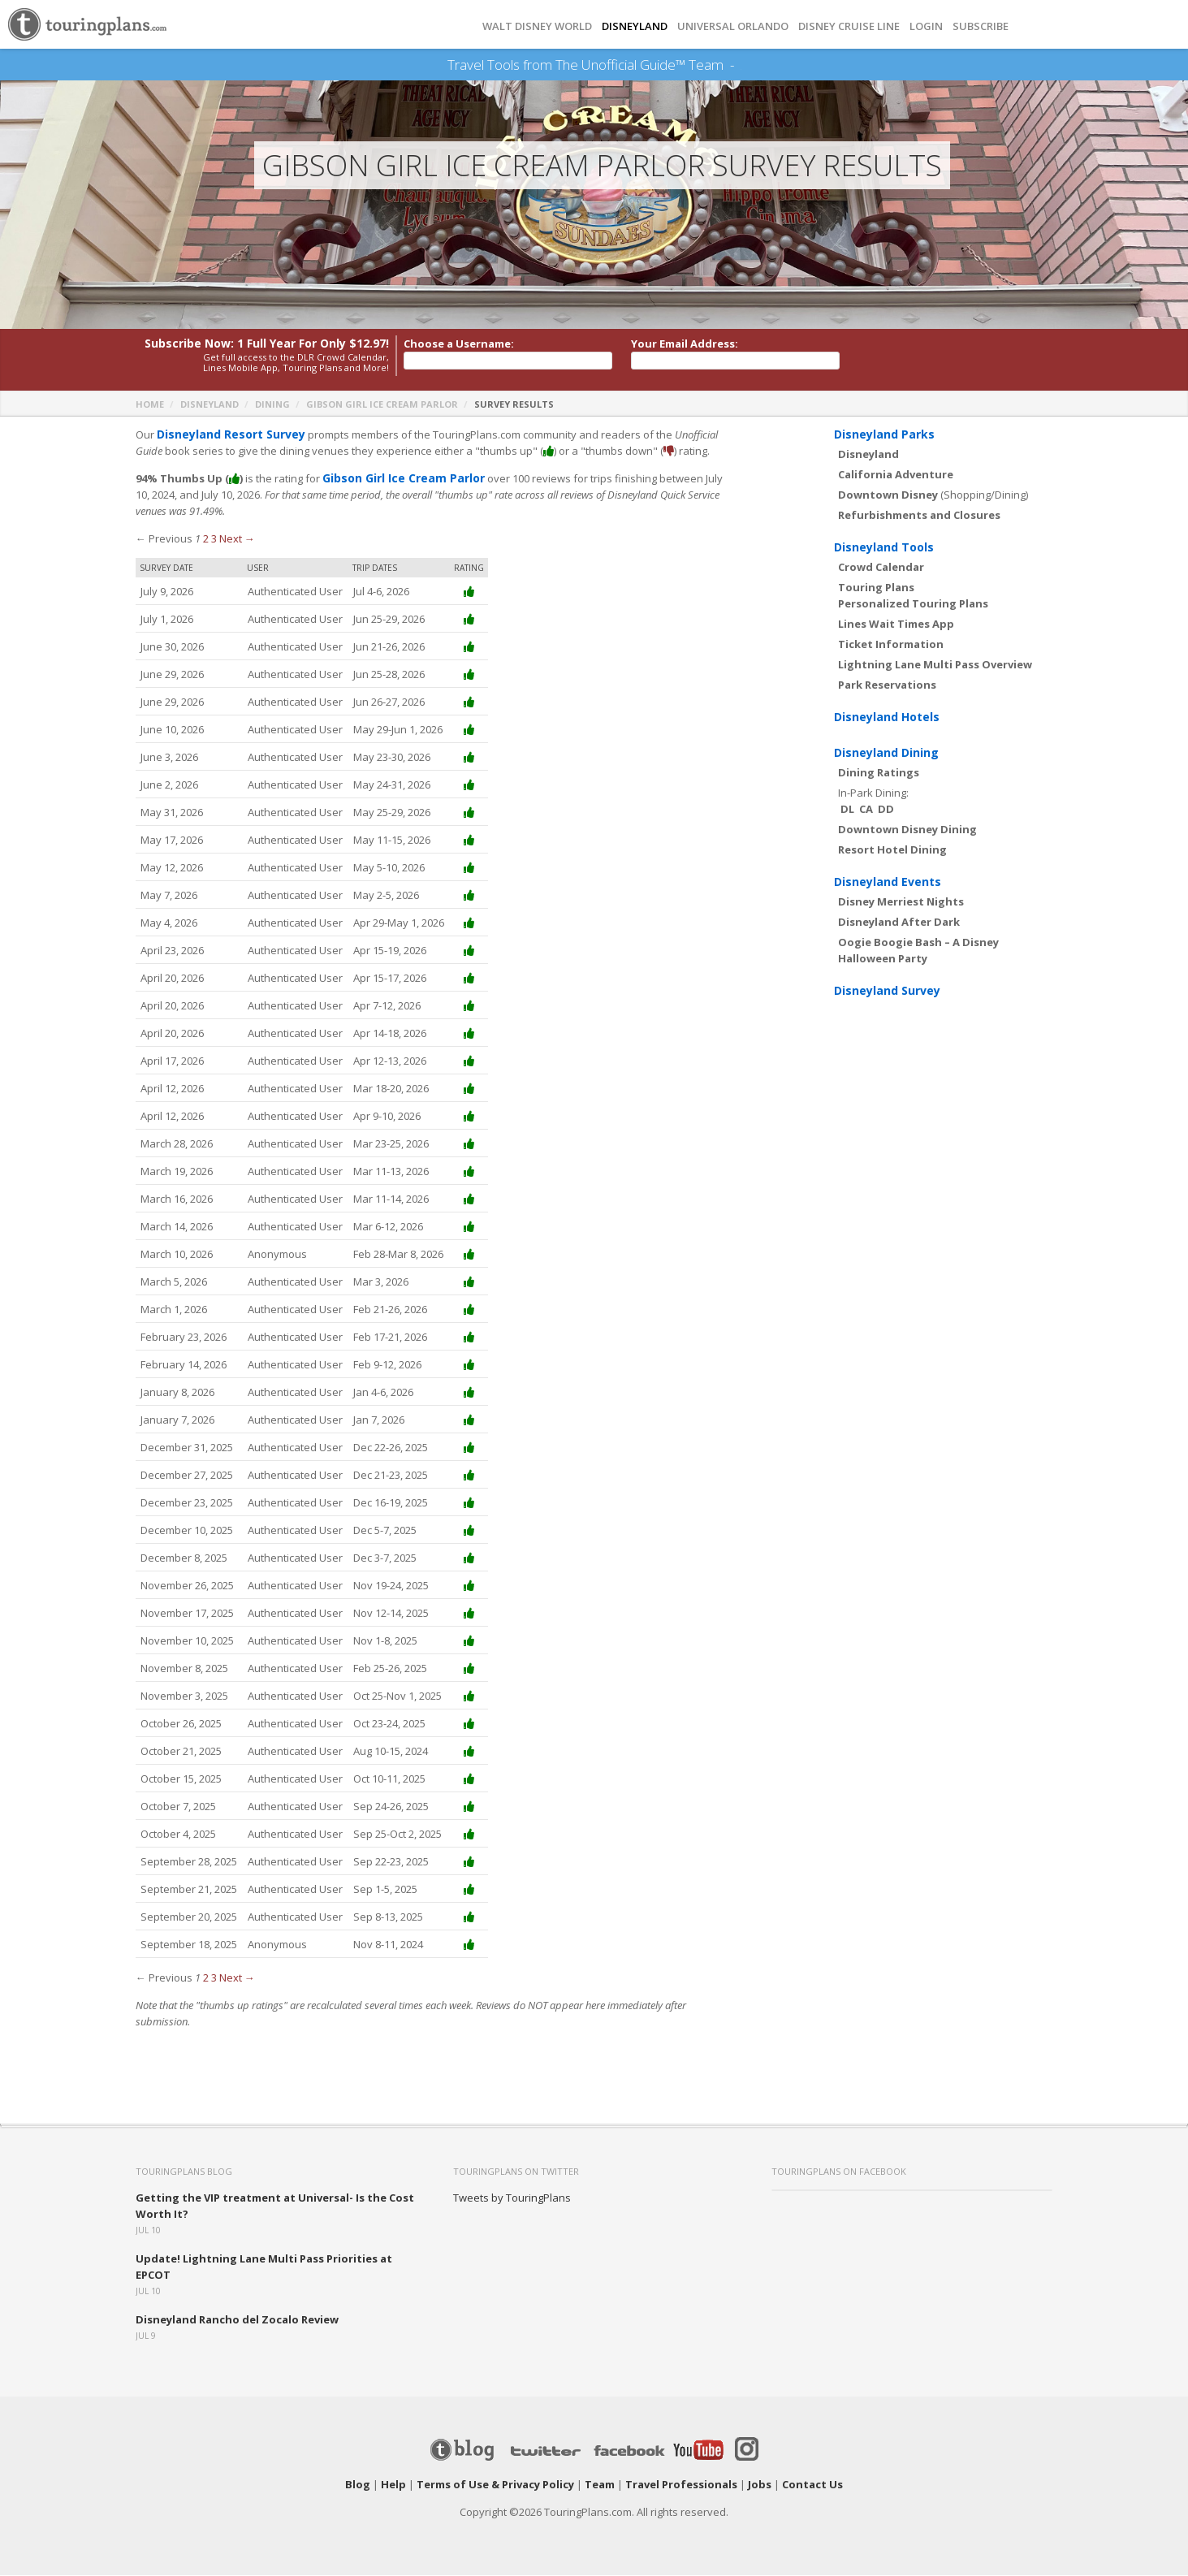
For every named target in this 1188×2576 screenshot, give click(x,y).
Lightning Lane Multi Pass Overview (935, 665)
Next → (237, 539)
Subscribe (981, 26)
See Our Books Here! (741, 65)
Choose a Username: (459, 344)
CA (866, 809)
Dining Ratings (878, 773)
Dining (272, 405)
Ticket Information (891, 645)
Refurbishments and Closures (919, 515)
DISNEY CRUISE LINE (849, 26)
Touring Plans (876, 588)
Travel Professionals (681, 2485)
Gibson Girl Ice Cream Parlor (382, 405)
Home (150, 405)
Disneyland (209, 405)
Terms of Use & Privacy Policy (495, 2485)
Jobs (759, 2485)
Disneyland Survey (887, 991)
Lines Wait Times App (896, 624)
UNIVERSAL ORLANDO (732, 26)
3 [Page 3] (214, 539)
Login (926, 26)
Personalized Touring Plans (913, 604)
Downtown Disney (888, 495)
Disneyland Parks (884, 435)
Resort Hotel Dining (892, 850)
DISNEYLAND (634, 26)
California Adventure (895, 475)
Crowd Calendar (881, 567)
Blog (357, 2485)
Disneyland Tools (884, 547)
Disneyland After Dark (899, 922)
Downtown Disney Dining (907, 830)
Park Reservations (887, 685)
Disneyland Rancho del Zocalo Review (237, 2320)
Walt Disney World (537, 26)
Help (393, 2485)
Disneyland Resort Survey (226, 435)
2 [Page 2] (206, 539)
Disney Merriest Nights (901, 902)
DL (847, 809)
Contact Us (812, 2485)
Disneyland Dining (886, 753)
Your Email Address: (684, 344)
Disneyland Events (887, 882)
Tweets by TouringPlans (512, 2198)
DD (886, 809)
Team (600, 2485)
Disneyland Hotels (887, 717)
